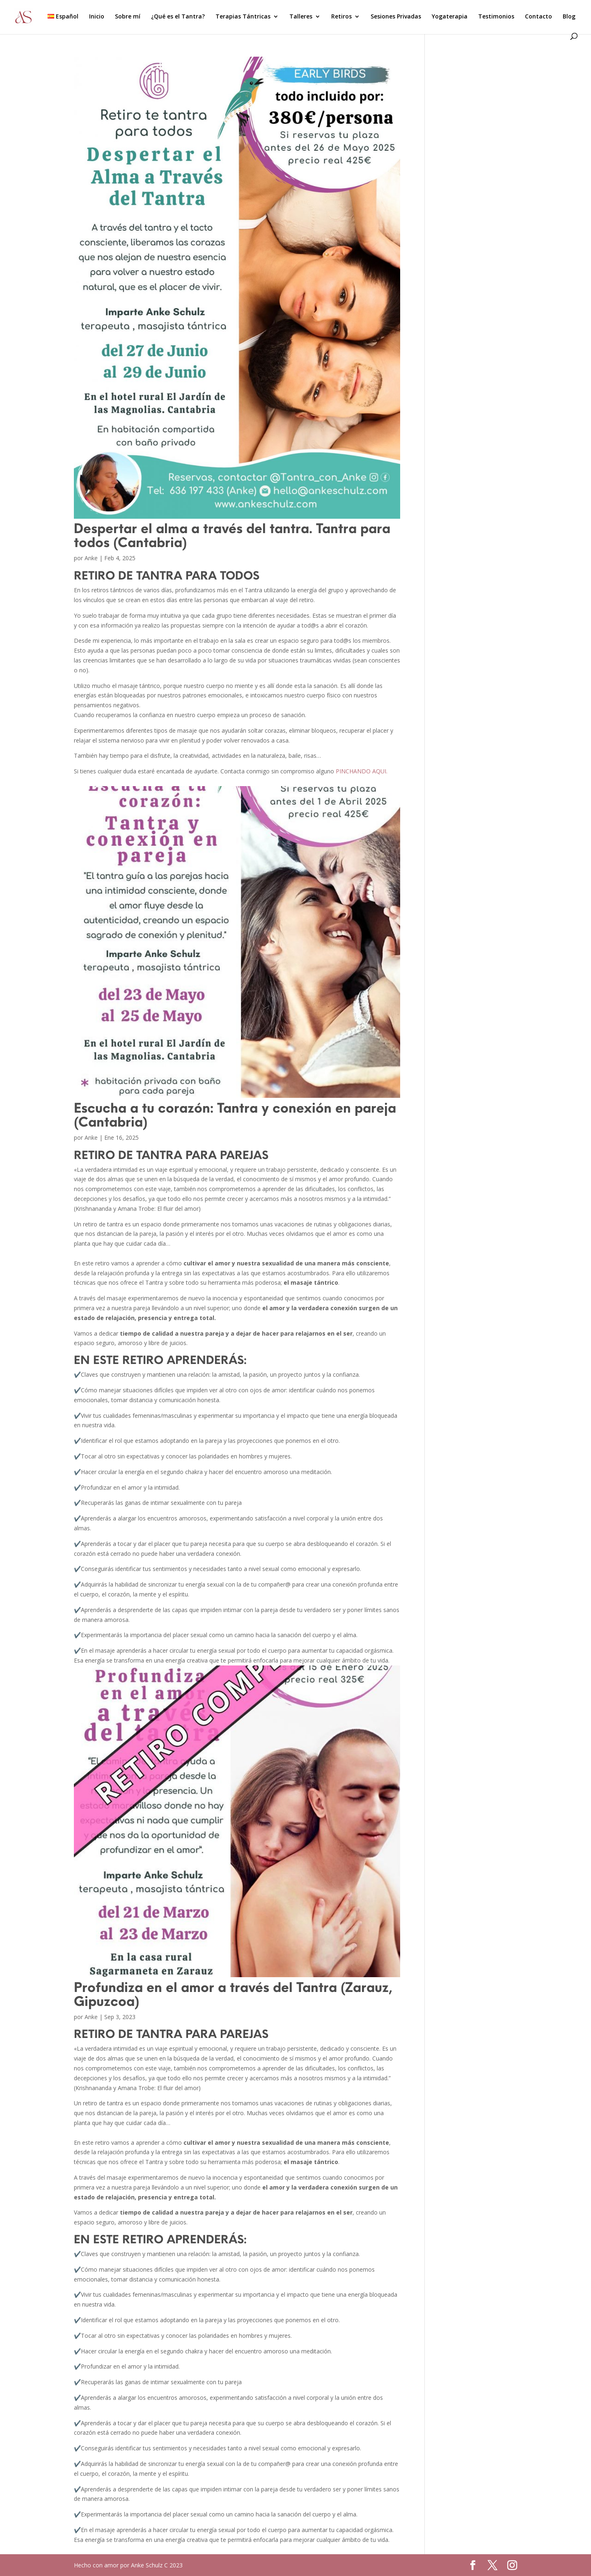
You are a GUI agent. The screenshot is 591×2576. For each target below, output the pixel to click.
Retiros (341, 17)
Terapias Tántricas (242, 17)
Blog (569, 17)
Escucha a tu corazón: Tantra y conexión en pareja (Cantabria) (235, 1114)
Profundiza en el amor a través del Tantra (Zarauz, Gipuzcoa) (233, 1994)
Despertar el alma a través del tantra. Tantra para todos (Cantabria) (232, 535)
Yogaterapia (449, 17)
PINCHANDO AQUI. (361, 771)
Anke (91, 558)
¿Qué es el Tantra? (178, 17)
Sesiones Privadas (396, 17)
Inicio (96, 17)
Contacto (538, 17)
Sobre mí (127, 17)
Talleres (300, 17)
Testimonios (496, 17)
